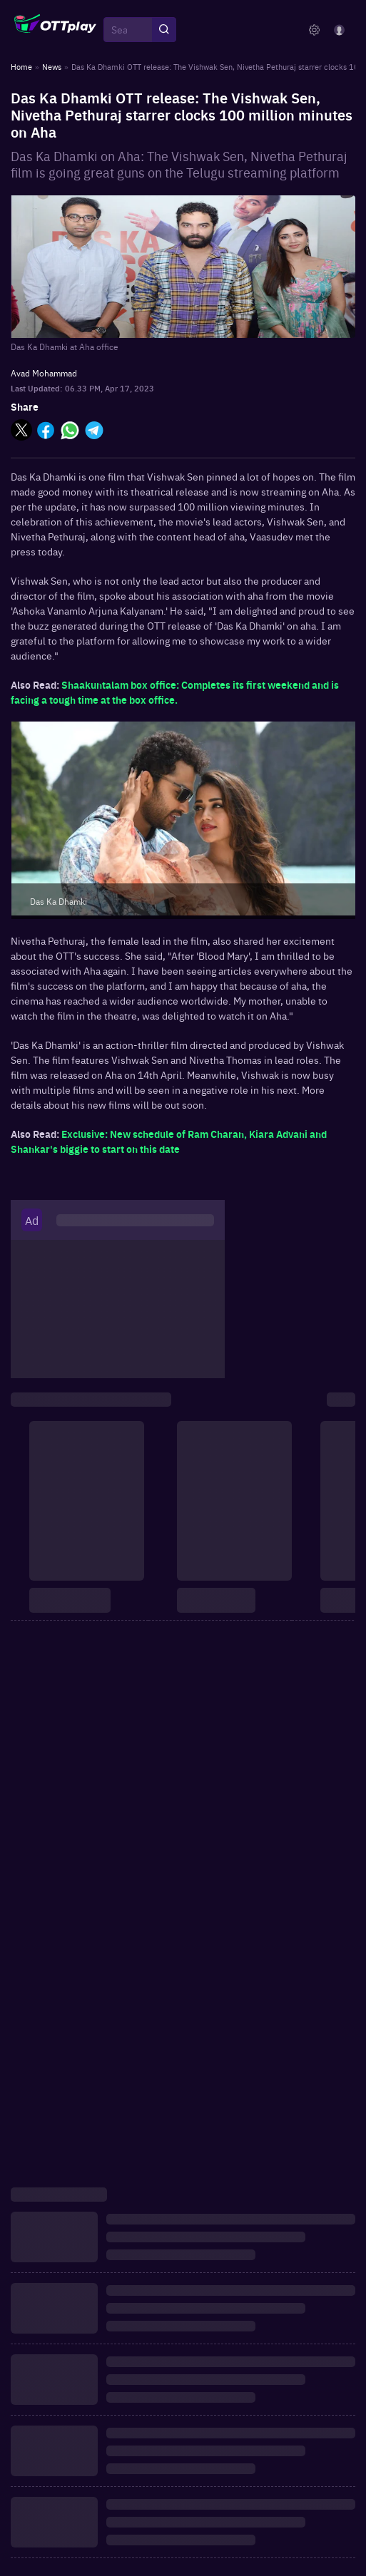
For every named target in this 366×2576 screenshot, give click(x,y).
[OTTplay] (55, 30)
